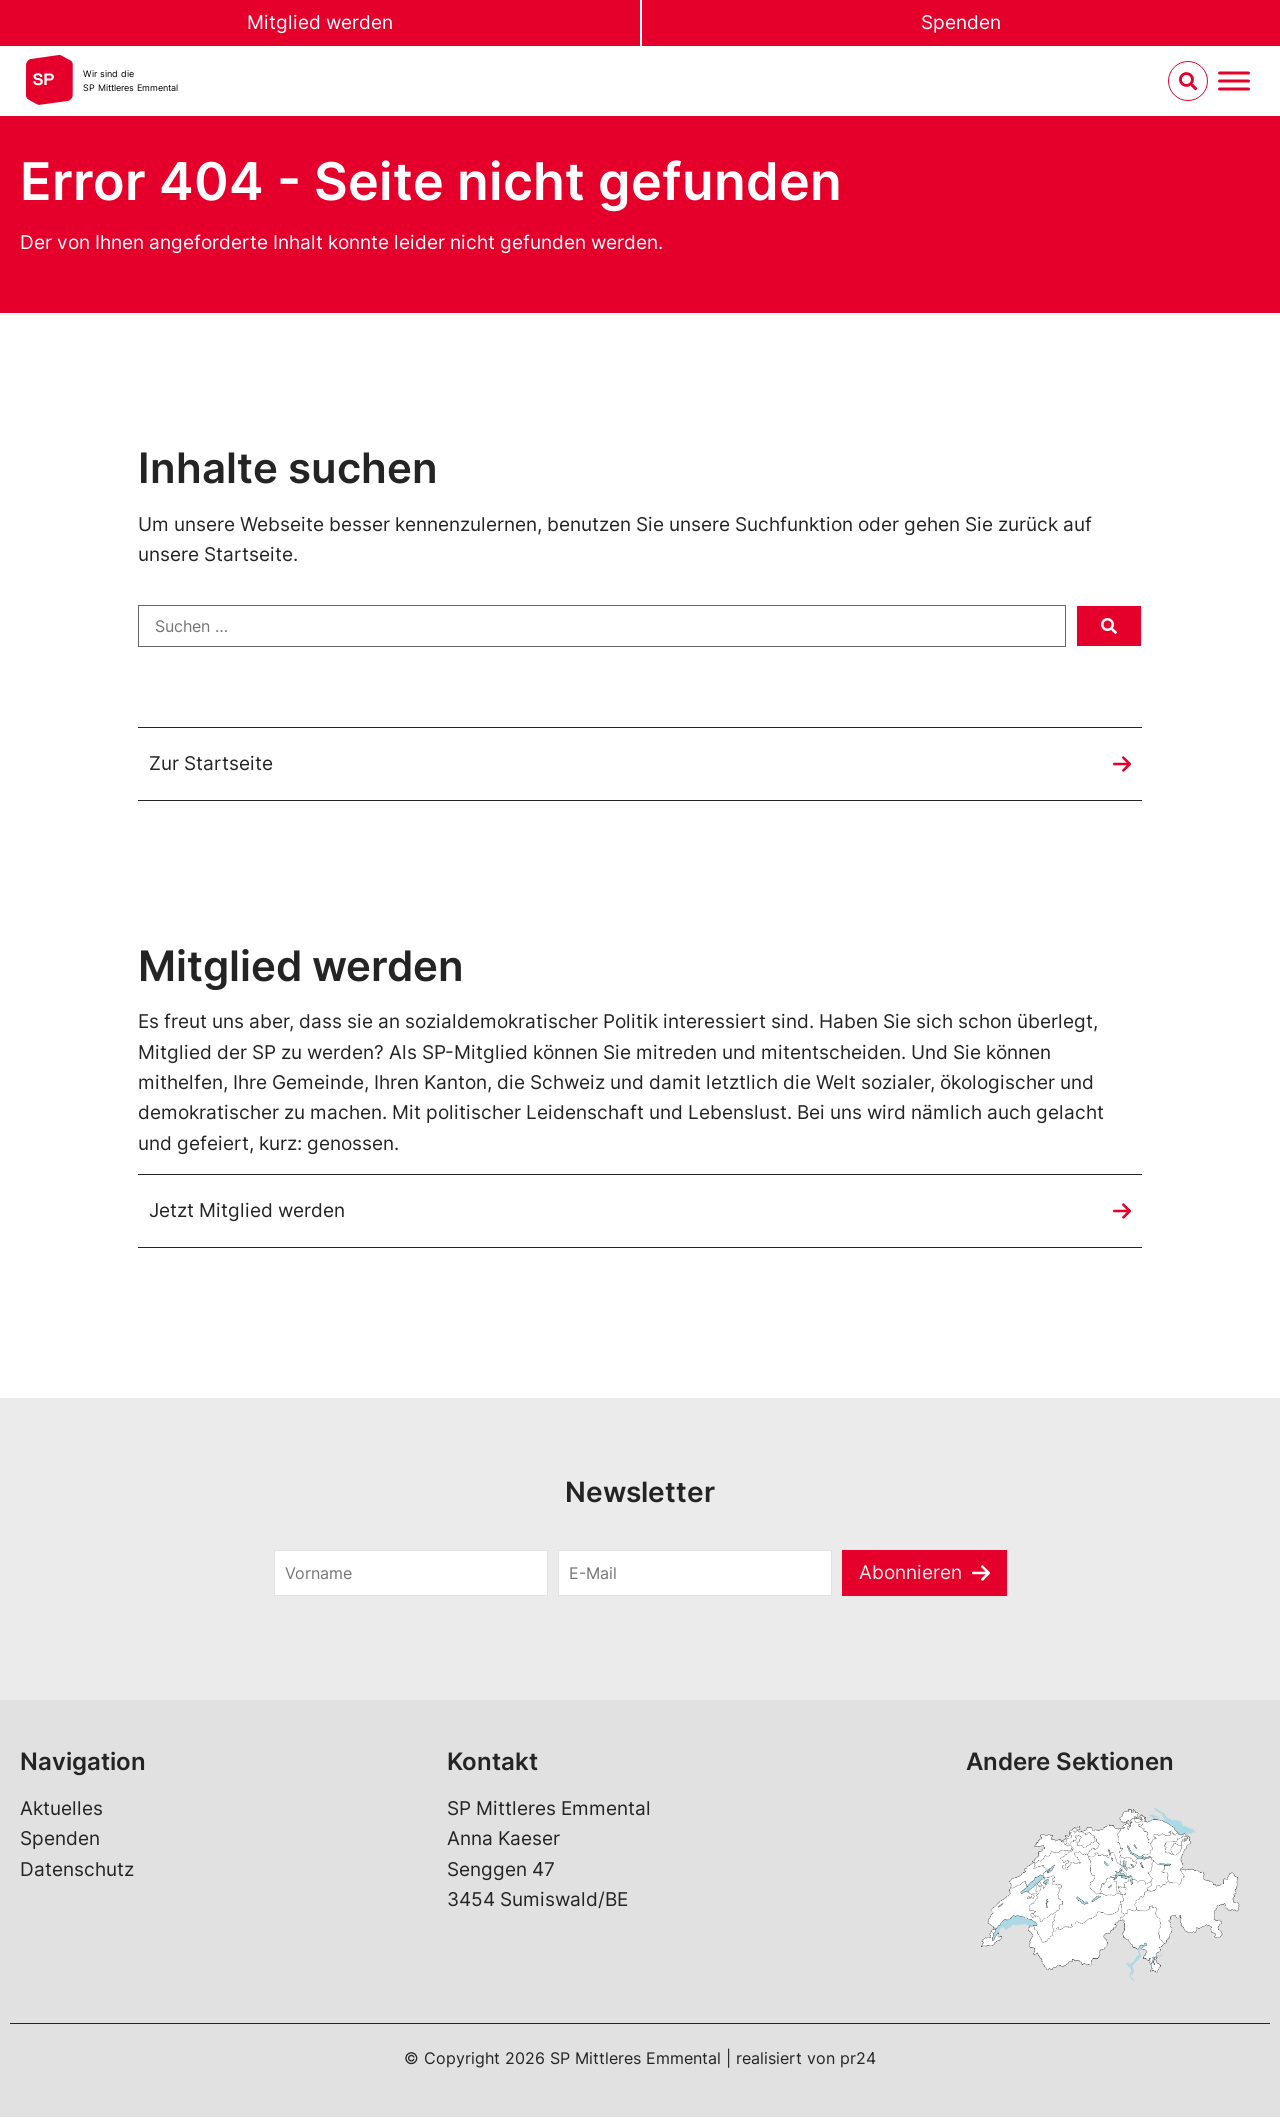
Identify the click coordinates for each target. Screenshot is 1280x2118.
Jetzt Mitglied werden (247, 1210)
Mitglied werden (320, 22)
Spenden (961, 22)
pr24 (858, 2059)
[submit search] (1109, 626)
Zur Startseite (211, 763)
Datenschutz (77, 1870)
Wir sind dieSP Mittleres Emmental (130, 80)
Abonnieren (910, 1572)
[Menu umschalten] (1234, 81)
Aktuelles (61, 1809)
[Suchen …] (602, 626)
